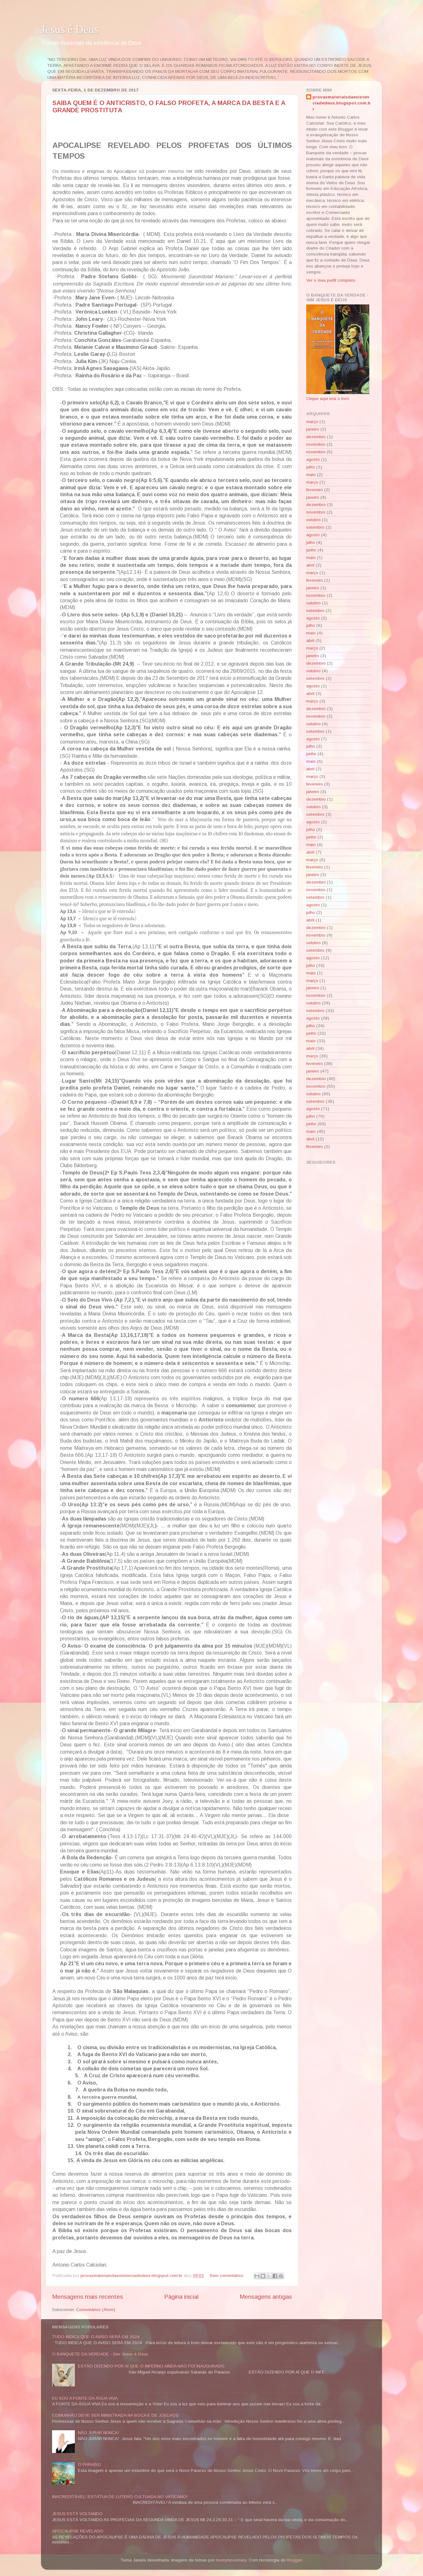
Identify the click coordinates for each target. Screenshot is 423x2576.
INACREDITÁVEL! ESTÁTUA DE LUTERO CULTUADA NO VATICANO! (120, 2496)
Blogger (294, 2560)
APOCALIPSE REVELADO (77, 2531)
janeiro (312, 429)
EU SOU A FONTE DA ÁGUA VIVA (85, 2398)
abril (310, 565)
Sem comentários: (228, 2275)
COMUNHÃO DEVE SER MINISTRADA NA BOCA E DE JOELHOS (115, 2415)
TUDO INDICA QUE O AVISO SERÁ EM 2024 (96, 2336)
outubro (313, 519)
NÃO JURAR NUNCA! (98, 2432)
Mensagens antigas (266, 2296)
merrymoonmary (231, 2560)
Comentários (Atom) (95, 2309)
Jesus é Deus (70, 29)
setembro (315, 527)
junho (311, 550)
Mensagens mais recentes (87, 2296)
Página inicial (181, 2296)
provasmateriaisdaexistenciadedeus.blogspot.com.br (342, 103)
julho (310, 467)
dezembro (316, 436)
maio (311, 474)
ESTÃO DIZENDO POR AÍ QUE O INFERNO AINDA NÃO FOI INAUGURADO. (151, 2366)
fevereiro (314, 489)
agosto (313, 459)
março (312, 421)
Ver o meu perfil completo (330, 280)
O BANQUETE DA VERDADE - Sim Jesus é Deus (100, 2354)
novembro (315, 444)
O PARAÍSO (89, 2464)
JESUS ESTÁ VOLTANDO (77, 2513)
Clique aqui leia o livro (327, 398)
